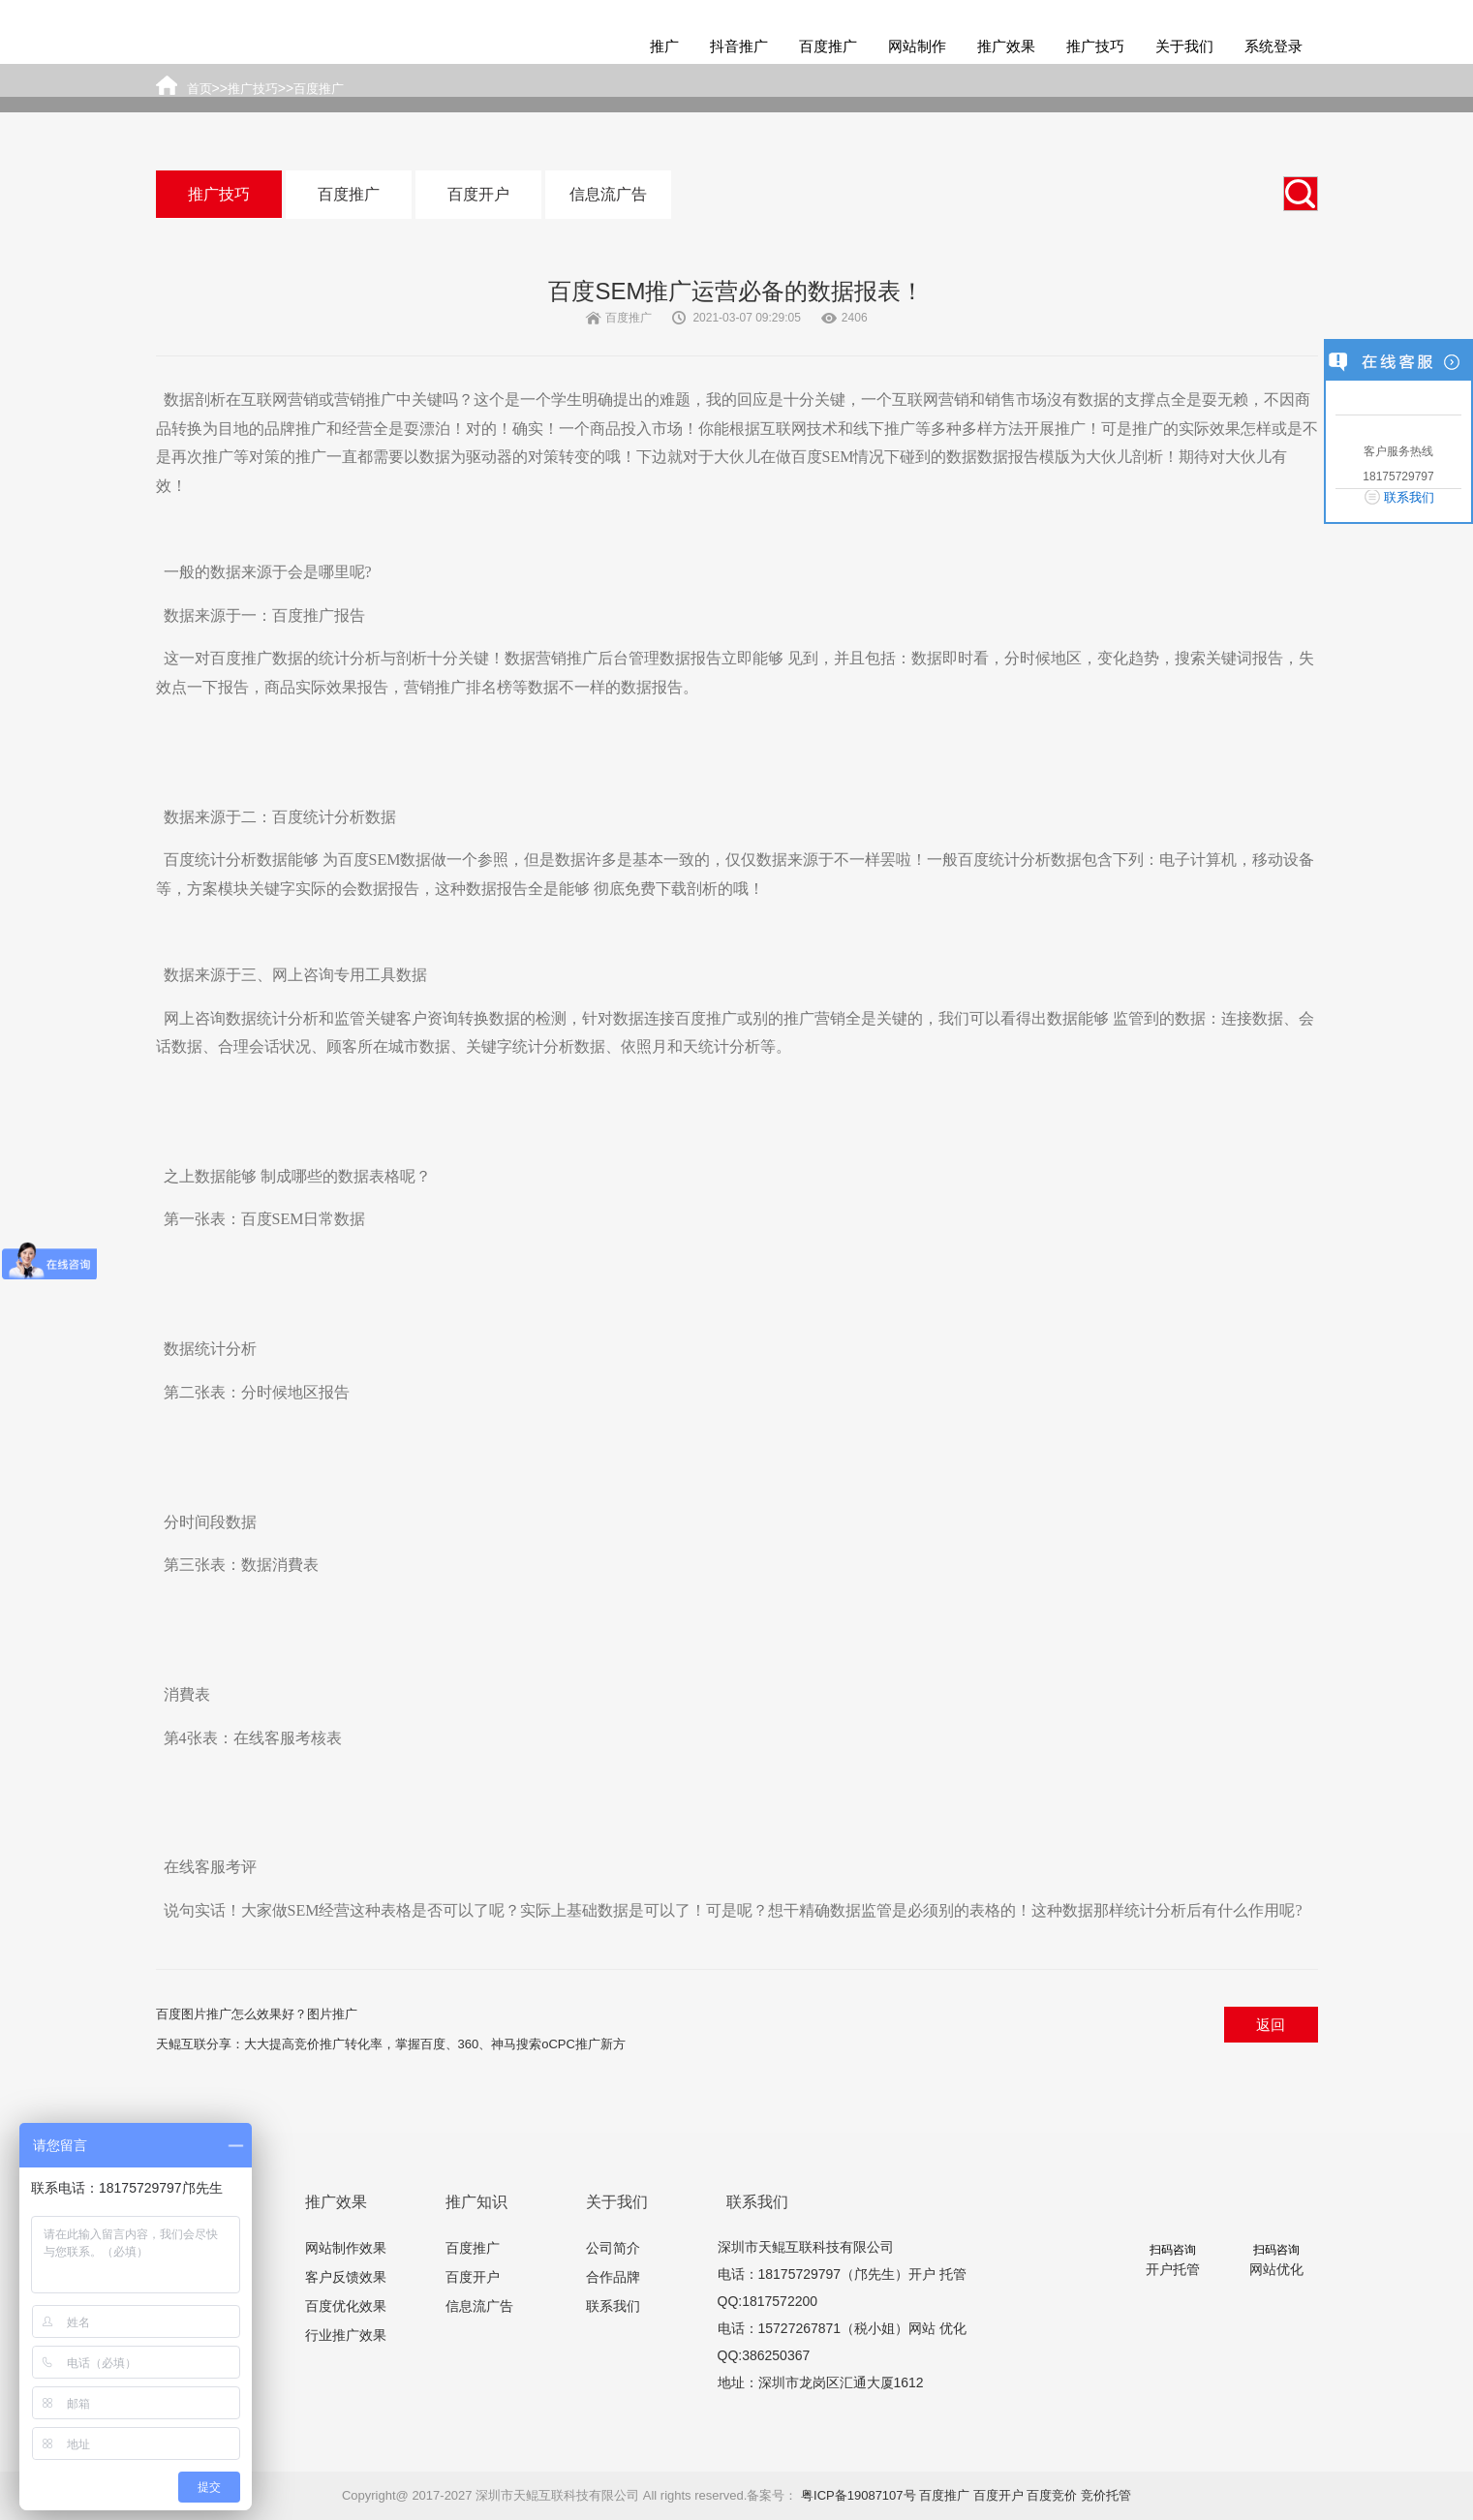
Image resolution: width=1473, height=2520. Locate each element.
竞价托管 (1106, 2495)
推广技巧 (1095, 46)
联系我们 (613, 2306)
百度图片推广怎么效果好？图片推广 (256, 2014)
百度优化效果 (345, 2306)
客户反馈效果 (345, 2277)
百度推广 (828, 46)
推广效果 (1006, 46)
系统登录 (1273, 46)
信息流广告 (608, 194)
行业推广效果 (345, 2335)
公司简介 (613, 2248)
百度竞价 (1052, 2495)
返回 (1270, 2024)
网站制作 (917, 46)
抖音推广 (739, 46)
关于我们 (1184, 46)
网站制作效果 (345, 2248)
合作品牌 (613, 2277)
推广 (664, 46)
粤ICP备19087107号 (858, 2495)
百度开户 (478, 194)
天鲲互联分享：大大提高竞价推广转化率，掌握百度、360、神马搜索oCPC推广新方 (391, 2044)
